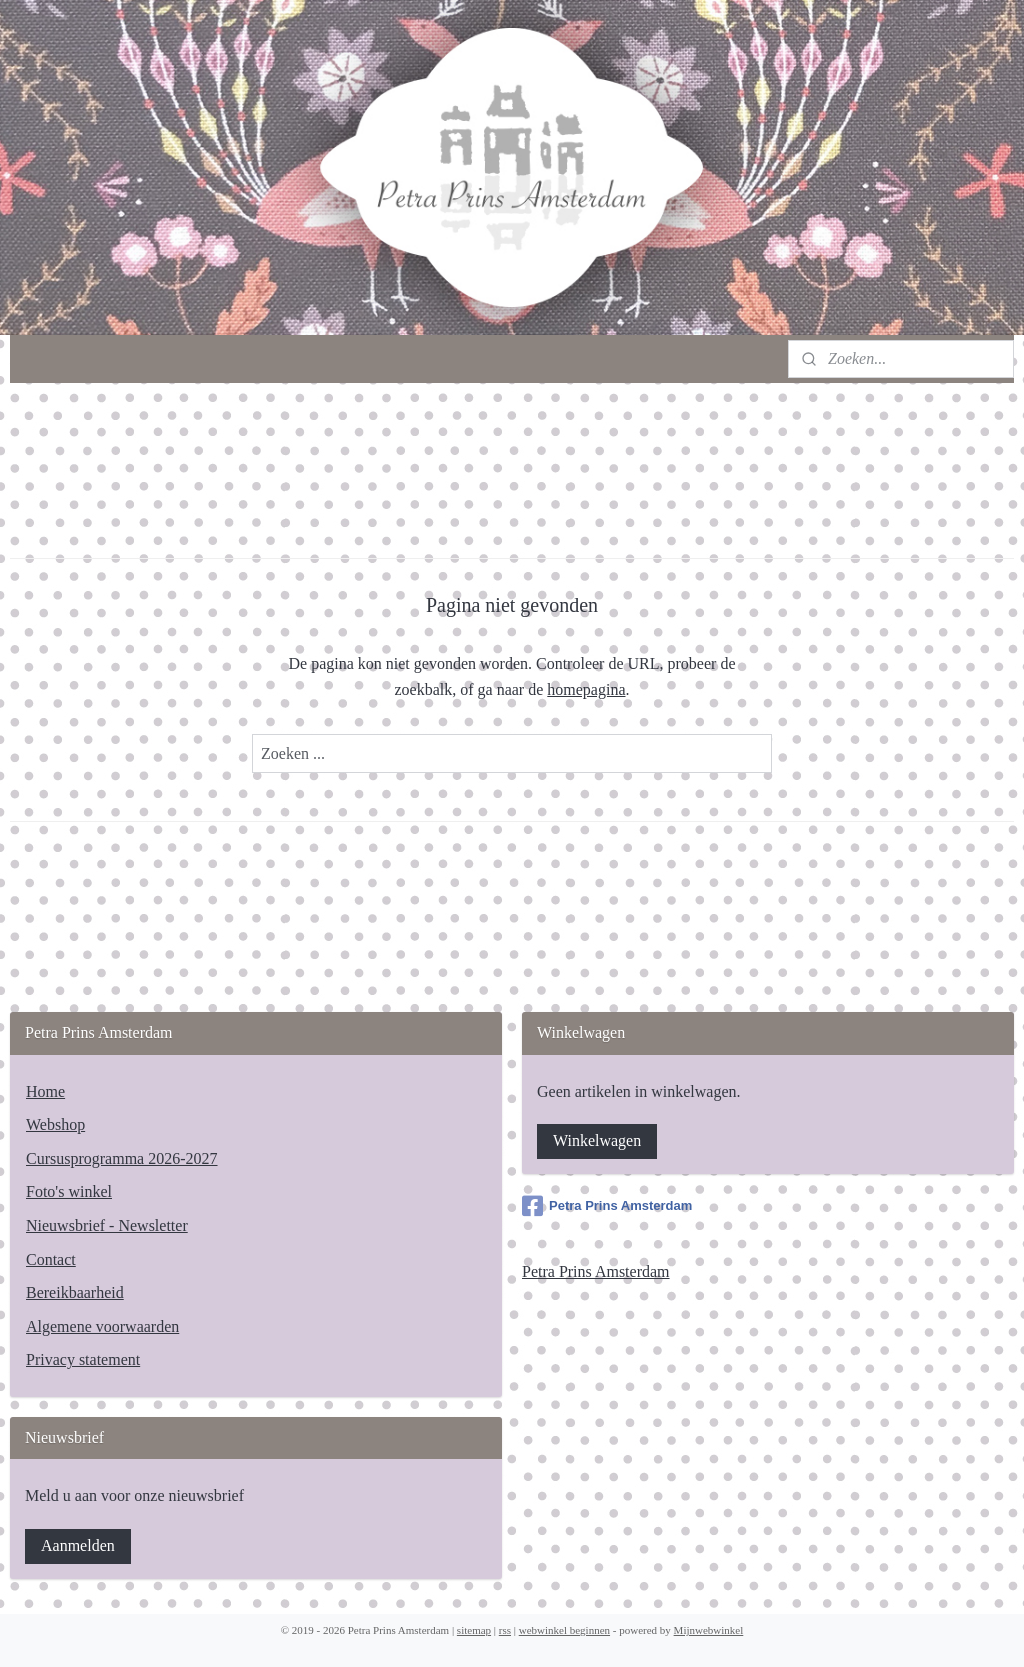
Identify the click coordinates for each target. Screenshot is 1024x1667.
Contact (51, 1259)
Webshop (55, 1124)
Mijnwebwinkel (709, 1630)
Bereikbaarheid (75, 1292)
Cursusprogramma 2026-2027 (122, 1158)
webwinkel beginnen (564, 1630)
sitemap (474, 1630)
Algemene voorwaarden (102, 1326)
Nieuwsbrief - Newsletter (107, 1225)
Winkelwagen (597, 1140)
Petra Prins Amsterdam (607, 1206)
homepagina (586, 689)
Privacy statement (83, 1359)
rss (505, 1630)
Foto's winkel (69, 1191)
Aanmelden (78, 1545)
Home (45, 1091)
